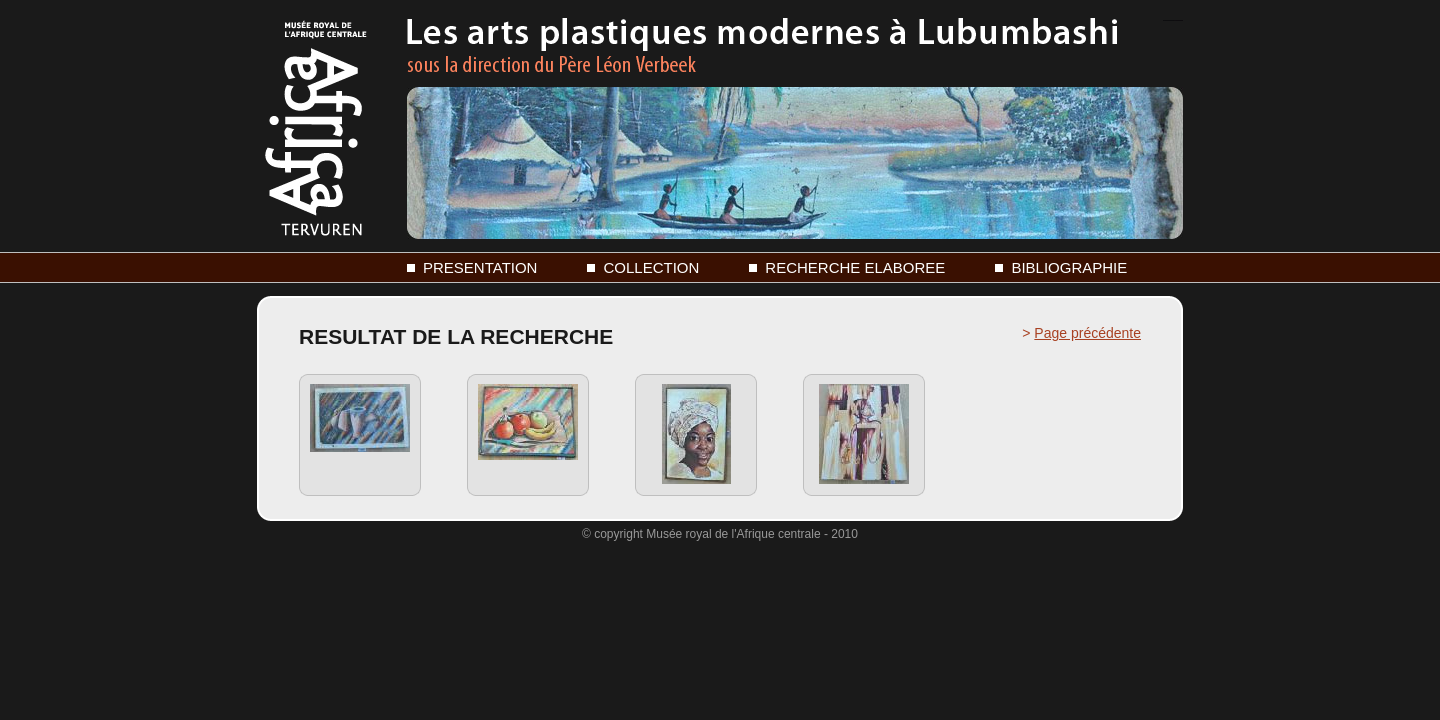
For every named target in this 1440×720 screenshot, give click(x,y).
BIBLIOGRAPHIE (1069, 267)
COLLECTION (651, 267)
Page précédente (1087, 333)
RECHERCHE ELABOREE (855, 267)
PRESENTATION (480, 267)
